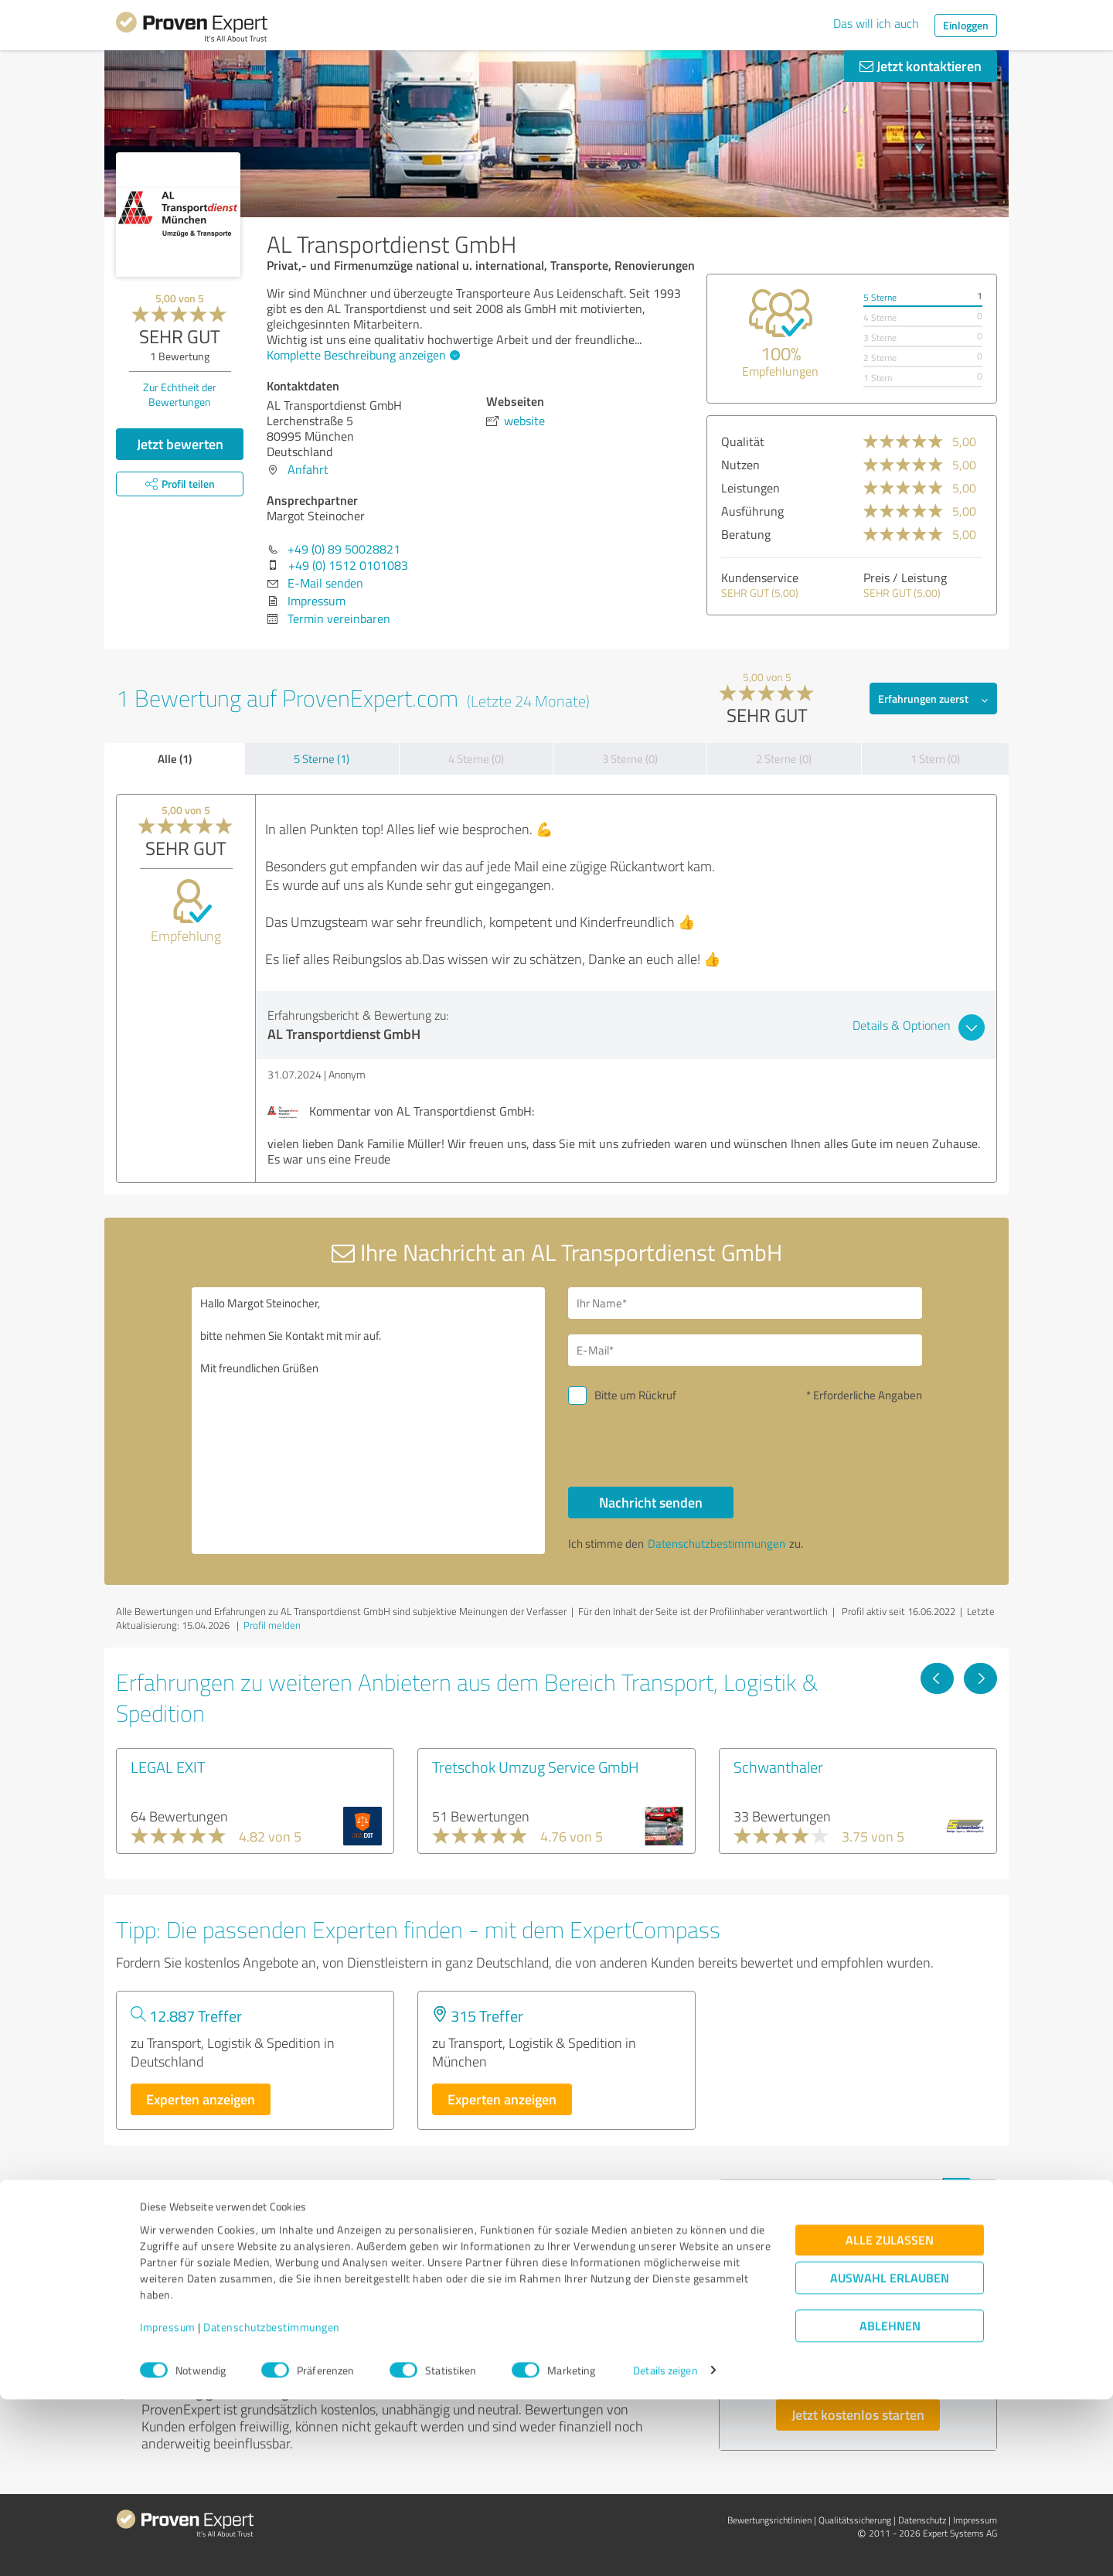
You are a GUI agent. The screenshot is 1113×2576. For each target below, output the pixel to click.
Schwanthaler (778, 1766)
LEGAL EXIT (168, 1766)
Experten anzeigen (200, 2099)
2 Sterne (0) (784, 759)
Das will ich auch (876, 23)
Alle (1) (175, 758)
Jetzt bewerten (180, 444)
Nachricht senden (651, 1502)
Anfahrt (308, 469)
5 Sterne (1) (321, 759)
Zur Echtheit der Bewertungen (179, 394)
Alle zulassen (890, 2416)
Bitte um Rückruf (635, 1395)
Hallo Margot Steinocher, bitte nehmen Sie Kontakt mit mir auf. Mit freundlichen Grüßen (369, 1420)
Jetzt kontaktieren (920, 66)
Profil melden (272, 1625)
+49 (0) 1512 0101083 (348, 565)
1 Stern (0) (935, 759)
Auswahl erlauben (889, 2454)
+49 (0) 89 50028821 (344, 548)
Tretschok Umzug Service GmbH (535, 1766)
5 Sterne (880, 297)
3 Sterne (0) (630, 759)
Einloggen (966, 25)
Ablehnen (890, 2502)
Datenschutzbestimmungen (271, 2503)
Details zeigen (665, 2547)
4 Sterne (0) (476, 759)
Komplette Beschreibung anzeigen (361, 354)
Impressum (168, 2503)
